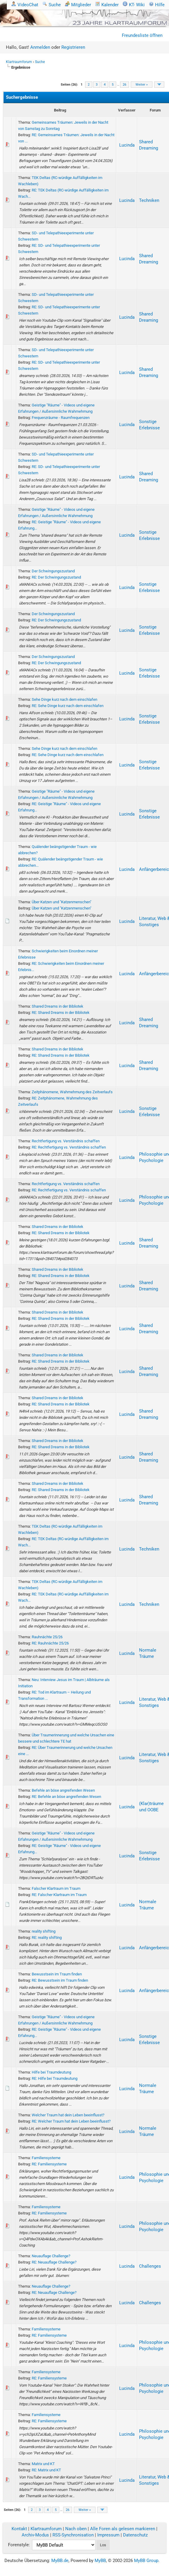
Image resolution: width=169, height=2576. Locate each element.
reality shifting (43, 1931)
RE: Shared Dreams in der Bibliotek (61, 1012)
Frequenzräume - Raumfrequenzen (61, 417)
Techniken (149, 200)
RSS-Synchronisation (73, 2535)
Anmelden (40, 47)
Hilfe (157, 4)
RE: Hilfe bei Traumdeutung (54, 2078)
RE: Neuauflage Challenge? (54, 2262)
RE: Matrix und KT (46, 2470)
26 (124, 85)
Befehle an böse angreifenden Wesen (63, 1790)
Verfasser (126, 110)
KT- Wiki (134, 4)
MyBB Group (146, 2560)
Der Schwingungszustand (53, 571)
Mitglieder (78, 4)
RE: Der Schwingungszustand (56, 577)
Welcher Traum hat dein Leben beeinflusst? (68, 2115)
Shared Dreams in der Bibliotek (57, 1006)
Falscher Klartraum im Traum (56, 1888)
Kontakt (19, 2528)
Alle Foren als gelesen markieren (122, 2528)
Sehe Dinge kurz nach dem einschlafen (64, 699)
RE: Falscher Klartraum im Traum (59, 1894)
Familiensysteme (46, 2158)
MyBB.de (59, 2560)
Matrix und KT (43, 2464)
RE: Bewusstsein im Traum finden (60, 1980)
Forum (155, 110)
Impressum (108, 2535)
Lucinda (127, 145)
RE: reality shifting (47, 1937)
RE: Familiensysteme (49, 2164)
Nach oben (76, 2528)
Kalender (107, 4)
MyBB (100, 2560)
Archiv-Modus (35, 2535)
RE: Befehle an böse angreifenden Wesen (66, 1796)
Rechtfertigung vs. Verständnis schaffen (66, 1141)
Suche (51, 4)
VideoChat (24, 4)
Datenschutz (135, 2535)
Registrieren (73, 47)
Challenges (150, 2266)
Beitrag (60, 110)
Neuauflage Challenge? (51, 2256)
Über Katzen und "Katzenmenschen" (61, 902)
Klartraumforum (19, 62)
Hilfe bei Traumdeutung (51, 2072)
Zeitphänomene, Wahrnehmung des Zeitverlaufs (72, 1092)
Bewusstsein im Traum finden (57, 1974)
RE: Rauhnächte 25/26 (50, 1643)
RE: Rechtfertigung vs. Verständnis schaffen (69, 1147)
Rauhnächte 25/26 (47, 1637)
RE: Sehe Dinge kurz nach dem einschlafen (67, 705)
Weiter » (141, 85)
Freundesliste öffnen (142, 35)
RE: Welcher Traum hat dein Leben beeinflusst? (71, 2121)
